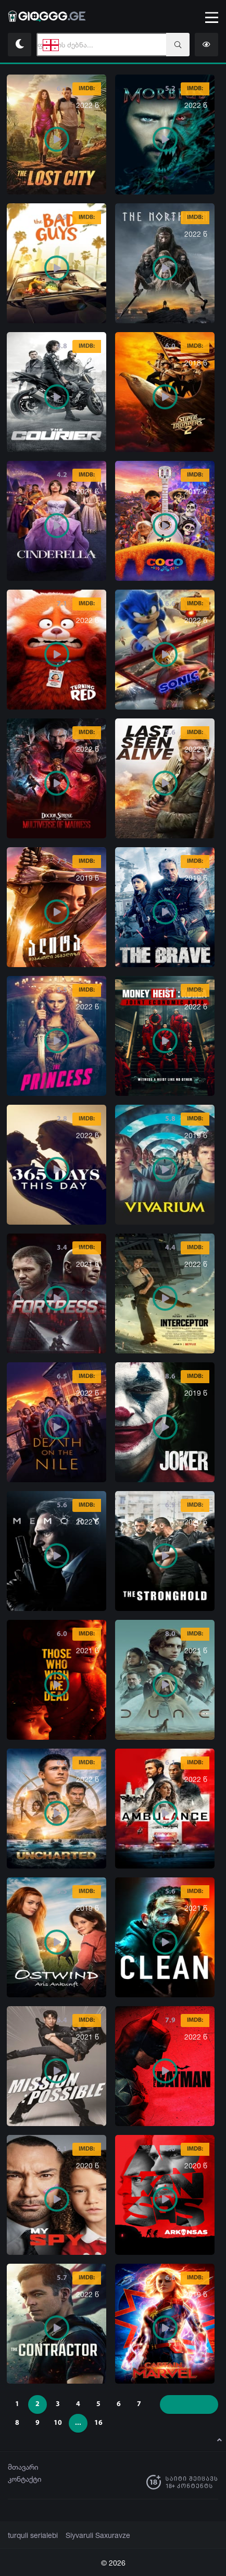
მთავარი (23, 2466)
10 (58, 2423)
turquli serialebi (31, 2535)
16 (98, 2423)
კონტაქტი (25, 2478)
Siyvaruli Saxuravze (91, 2535)
